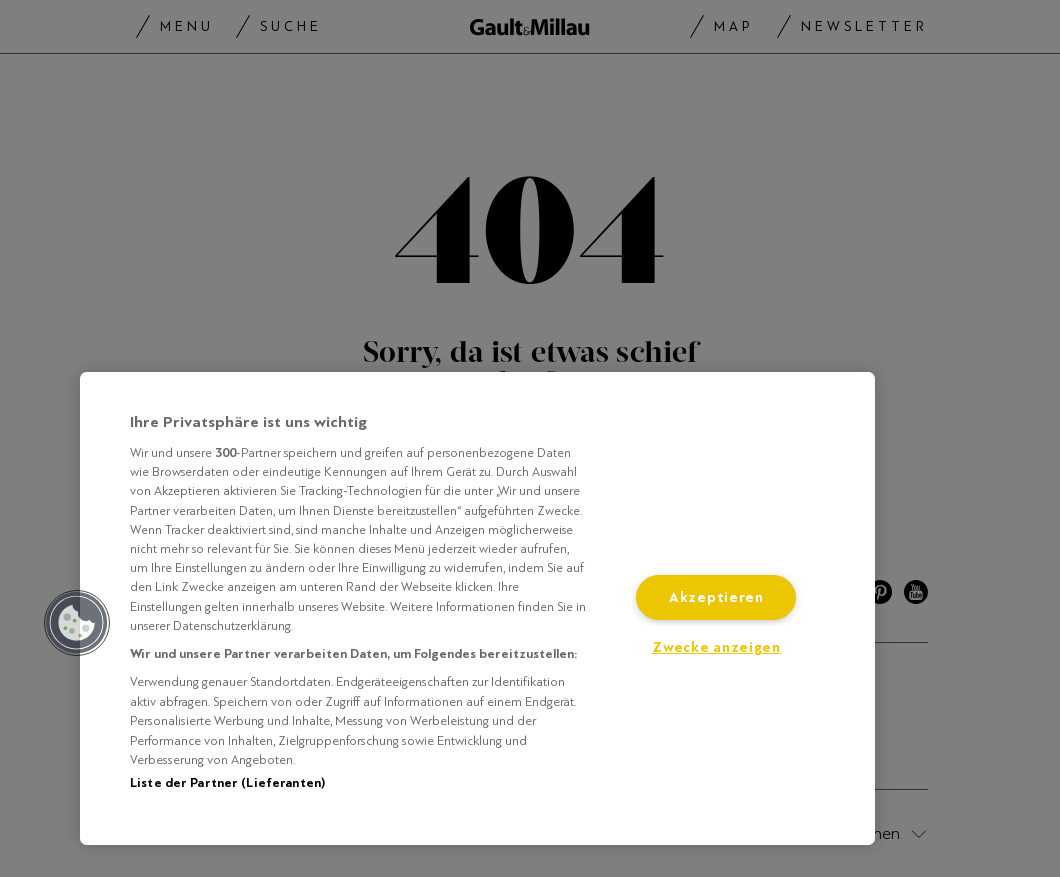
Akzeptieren (716, 597)
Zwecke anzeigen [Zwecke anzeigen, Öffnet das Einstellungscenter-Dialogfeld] (716, 647)
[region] (477, 608)
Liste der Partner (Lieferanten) (227, 783)
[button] (77, 623)
